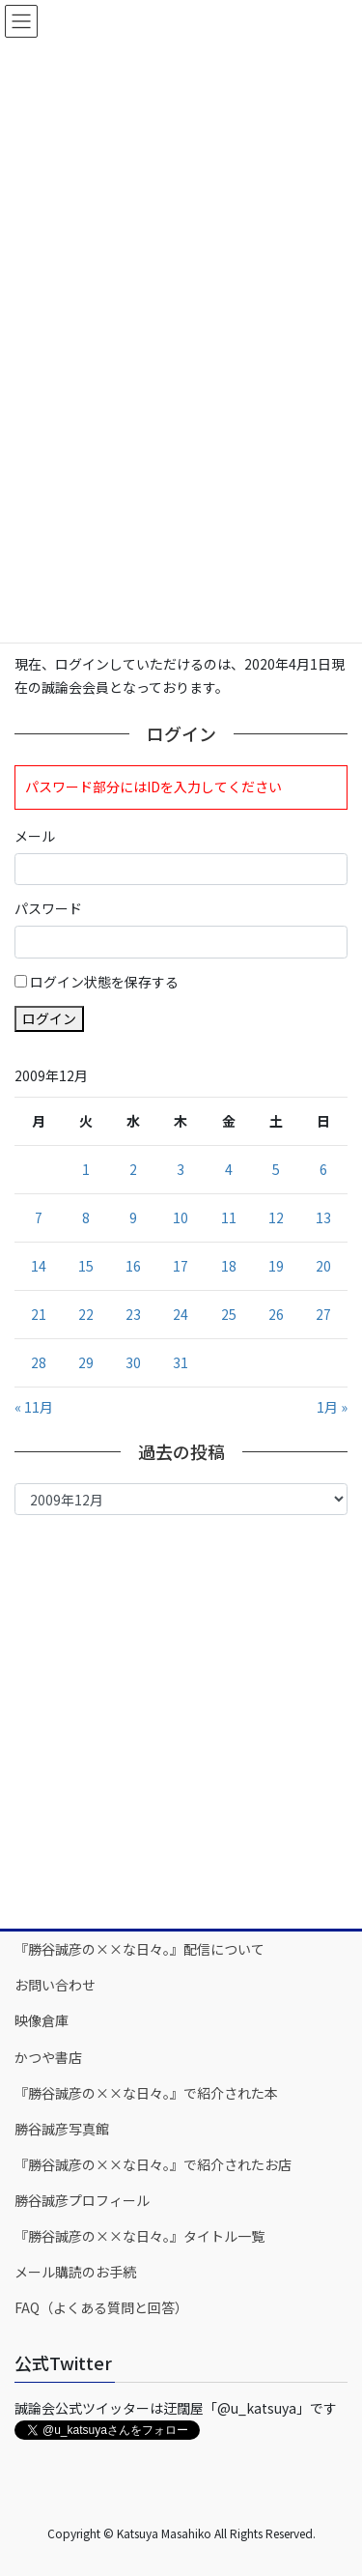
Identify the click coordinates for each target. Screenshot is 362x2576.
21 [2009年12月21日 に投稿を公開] (38, 1314)
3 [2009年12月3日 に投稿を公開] (180, 1169)
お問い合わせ (55, 1984)
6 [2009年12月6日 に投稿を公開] (323, 1169)
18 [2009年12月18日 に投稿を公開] (229, 1265)
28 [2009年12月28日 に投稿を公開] (38, 1362)
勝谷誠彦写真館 (61, 2128)
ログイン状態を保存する (104, 981)
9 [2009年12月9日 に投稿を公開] (133, 1217)
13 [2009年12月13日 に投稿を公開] (323, 1217)
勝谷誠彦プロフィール (82, 2200)
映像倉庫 (41, 2020)
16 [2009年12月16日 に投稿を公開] (133, 1265)
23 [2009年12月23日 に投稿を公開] (133, 1314)
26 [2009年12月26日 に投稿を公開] (276, 1314)
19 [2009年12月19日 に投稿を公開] (276, 1265)
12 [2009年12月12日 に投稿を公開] (276, 1217)
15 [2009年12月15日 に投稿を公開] (86, 1265)
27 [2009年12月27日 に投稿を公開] (323, 1314)
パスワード (48, 908)
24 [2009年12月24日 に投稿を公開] (180, 1314)
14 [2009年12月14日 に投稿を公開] (38, 1265)
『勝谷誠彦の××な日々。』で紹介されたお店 (153, 2164)
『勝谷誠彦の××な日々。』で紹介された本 (146, 2093)
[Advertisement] (181, 1720)
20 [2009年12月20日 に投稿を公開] (323, 1265)
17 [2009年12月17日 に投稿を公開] (180, 1265)
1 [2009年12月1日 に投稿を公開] (86, 1169)
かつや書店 (48, 2057)
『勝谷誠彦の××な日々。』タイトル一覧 (139, 2236)
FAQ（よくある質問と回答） (101, 2307)
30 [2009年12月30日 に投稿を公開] (133, 1362)
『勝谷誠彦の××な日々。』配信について (139, 1949)
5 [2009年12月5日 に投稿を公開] (276, 1169)
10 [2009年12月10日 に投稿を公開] (180, 1217)
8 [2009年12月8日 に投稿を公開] (86, 1217)
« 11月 (33, 1407)
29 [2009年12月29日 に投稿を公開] (86, 1362)
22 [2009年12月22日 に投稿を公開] (86, 1314)
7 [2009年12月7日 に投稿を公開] (38, 1217)
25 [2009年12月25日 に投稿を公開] (229, 1314)
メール (34, 835)
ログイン (49, 1018)
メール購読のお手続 (75, 2271)
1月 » (332, 1407)
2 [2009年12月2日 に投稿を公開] (133, 1169)
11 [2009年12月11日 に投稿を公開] (229, 1217)
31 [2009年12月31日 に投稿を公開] (180, 1362)
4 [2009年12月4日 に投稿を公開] (229, 1169)
